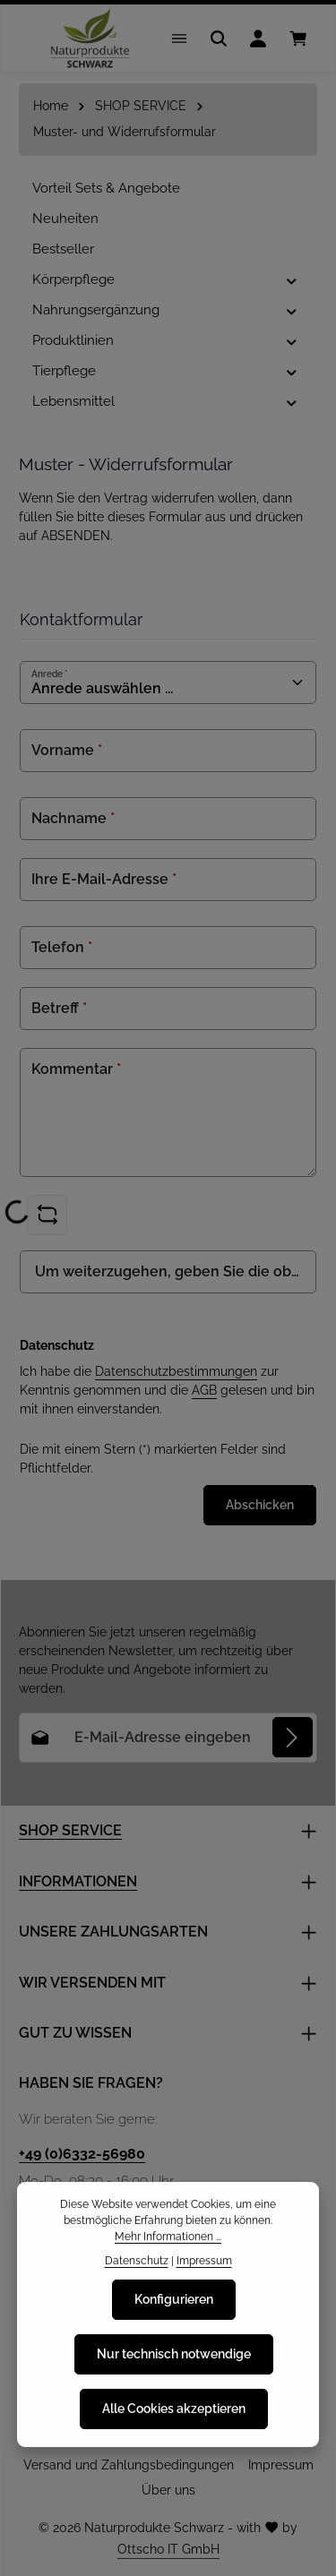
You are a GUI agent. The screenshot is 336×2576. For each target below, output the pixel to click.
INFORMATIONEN (78, 1881)
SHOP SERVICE (70, 1830)
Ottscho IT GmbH (168, 2549)
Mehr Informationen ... (168, 2244)
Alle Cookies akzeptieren (174, 2416)
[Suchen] (219, 38)
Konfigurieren (173, 2307)
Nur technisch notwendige (174, 2362)
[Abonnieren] (292, 1737)
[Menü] (179, 38)
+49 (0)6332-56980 (82, 2153)
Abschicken (260, 1505)
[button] (291, 280)
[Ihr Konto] (258, 38)
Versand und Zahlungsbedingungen (128, 2465)
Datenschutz (136, 2267)
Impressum (281, 2465)
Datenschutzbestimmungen (176, 1371)
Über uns (168, 2490)
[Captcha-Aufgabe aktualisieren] (47, 1215)
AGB (204, 1390)
